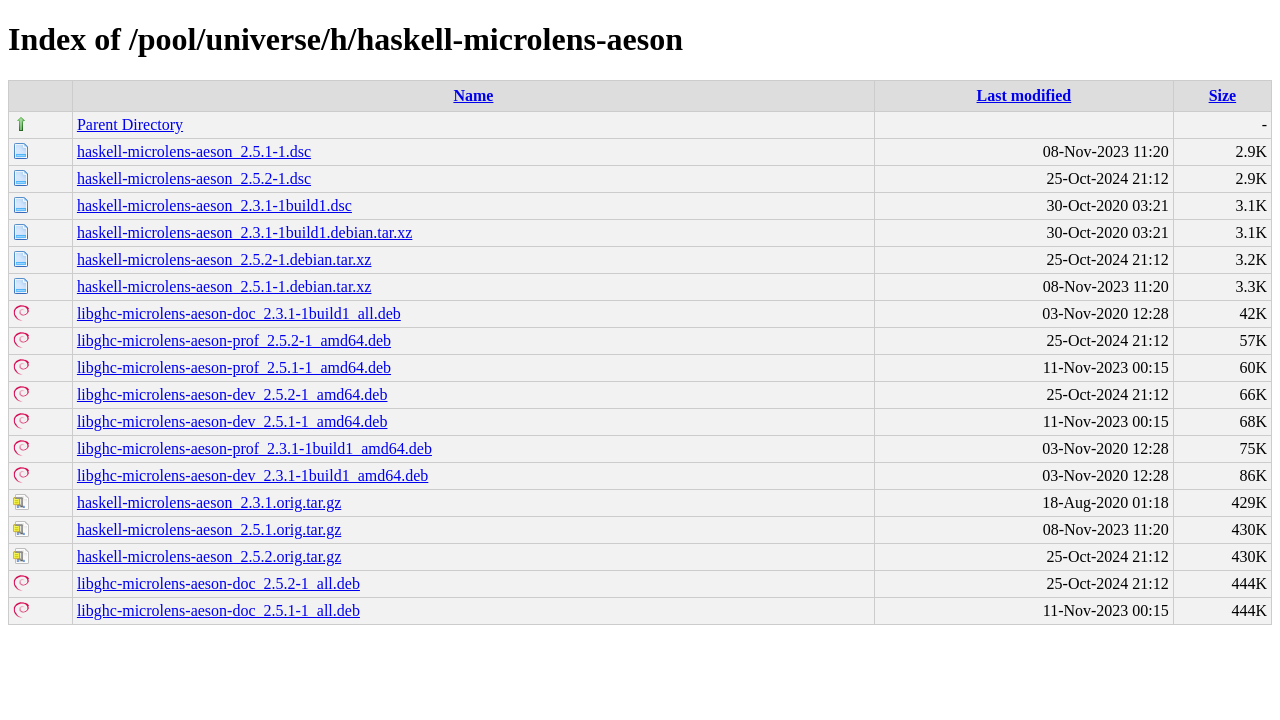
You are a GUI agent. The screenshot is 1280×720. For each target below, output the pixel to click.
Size (1223, 95)
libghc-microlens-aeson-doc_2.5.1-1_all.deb (218, 610)
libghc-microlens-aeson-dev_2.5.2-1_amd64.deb (232, 394)
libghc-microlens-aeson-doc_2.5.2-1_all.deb (218, 583)
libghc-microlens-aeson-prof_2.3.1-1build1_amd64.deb (254, 448)
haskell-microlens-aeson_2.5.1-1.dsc (194, 151)
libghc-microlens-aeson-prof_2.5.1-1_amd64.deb (234, 367)
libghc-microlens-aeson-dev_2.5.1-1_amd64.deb (232, 421)
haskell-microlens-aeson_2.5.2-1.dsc (194, 178)
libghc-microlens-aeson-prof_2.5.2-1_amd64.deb (234, 340)
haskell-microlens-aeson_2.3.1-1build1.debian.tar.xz (244, 232)
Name (473, 95)
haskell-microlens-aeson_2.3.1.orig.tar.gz (209, 502)
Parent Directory (130, 124)
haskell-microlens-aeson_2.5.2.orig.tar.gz (209, 556)
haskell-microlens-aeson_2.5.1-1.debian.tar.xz (224, 286)
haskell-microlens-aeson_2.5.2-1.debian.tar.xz (224, 259)
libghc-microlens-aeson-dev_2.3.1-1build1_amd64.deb (252, 475)
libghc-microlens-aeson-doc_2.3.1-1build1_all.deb (239, 313)
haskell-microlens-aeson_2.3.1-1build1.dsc (214, 205)
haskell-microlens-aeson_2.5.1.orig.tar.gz (209, 529)
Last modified (1024, 95)
